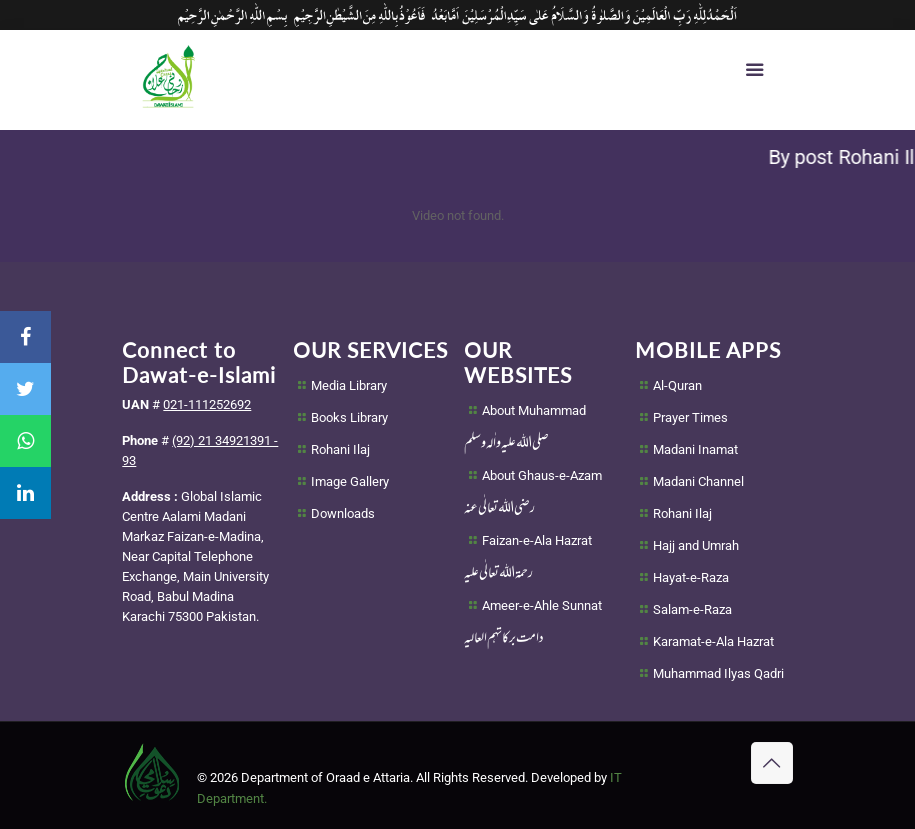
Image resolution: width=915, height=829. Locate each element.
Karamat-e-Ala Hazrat (713, 641)
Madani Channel (698, 481)
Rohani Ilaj (340, 449)
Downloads (343, 513)
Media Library (349, 385)
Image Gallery (350, 481)
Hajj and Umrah (696, 545)
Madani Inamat (695, 449)
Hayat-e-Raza (691, 577)
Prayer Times (690, 417)
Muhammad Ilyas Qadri (718, 673)
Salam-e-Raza (692, 609)
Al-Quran (677, 385)
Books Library (349, 417)
